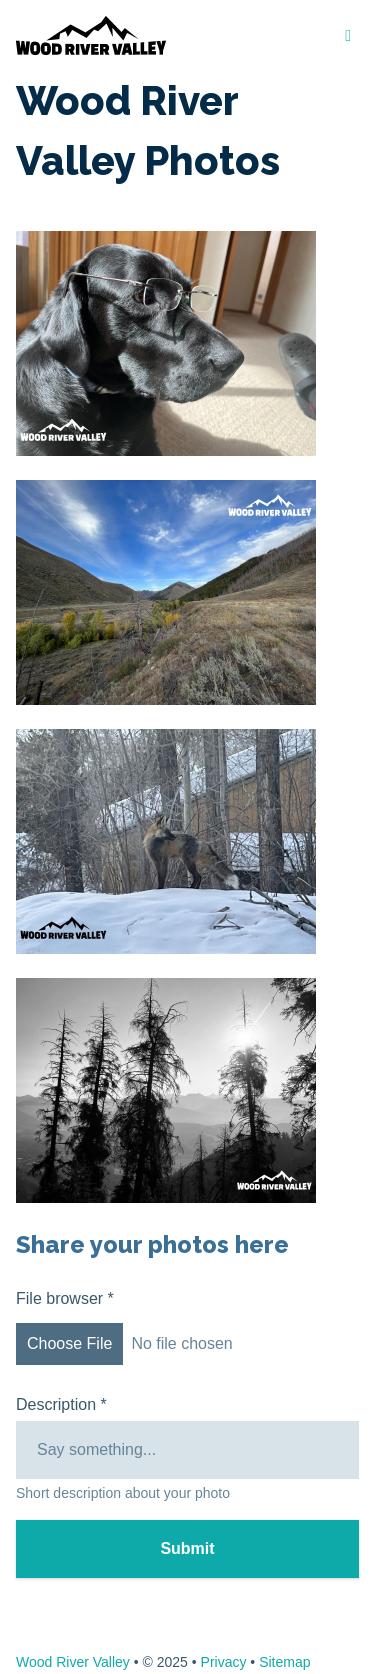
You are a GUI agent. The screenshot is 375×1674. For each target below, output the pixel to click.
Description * (61, 1404)
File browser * (187, 1331)
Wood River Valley (73, 1662)
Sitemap (284, 1662)
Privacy (224, 1662)
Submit (187, 1548)
